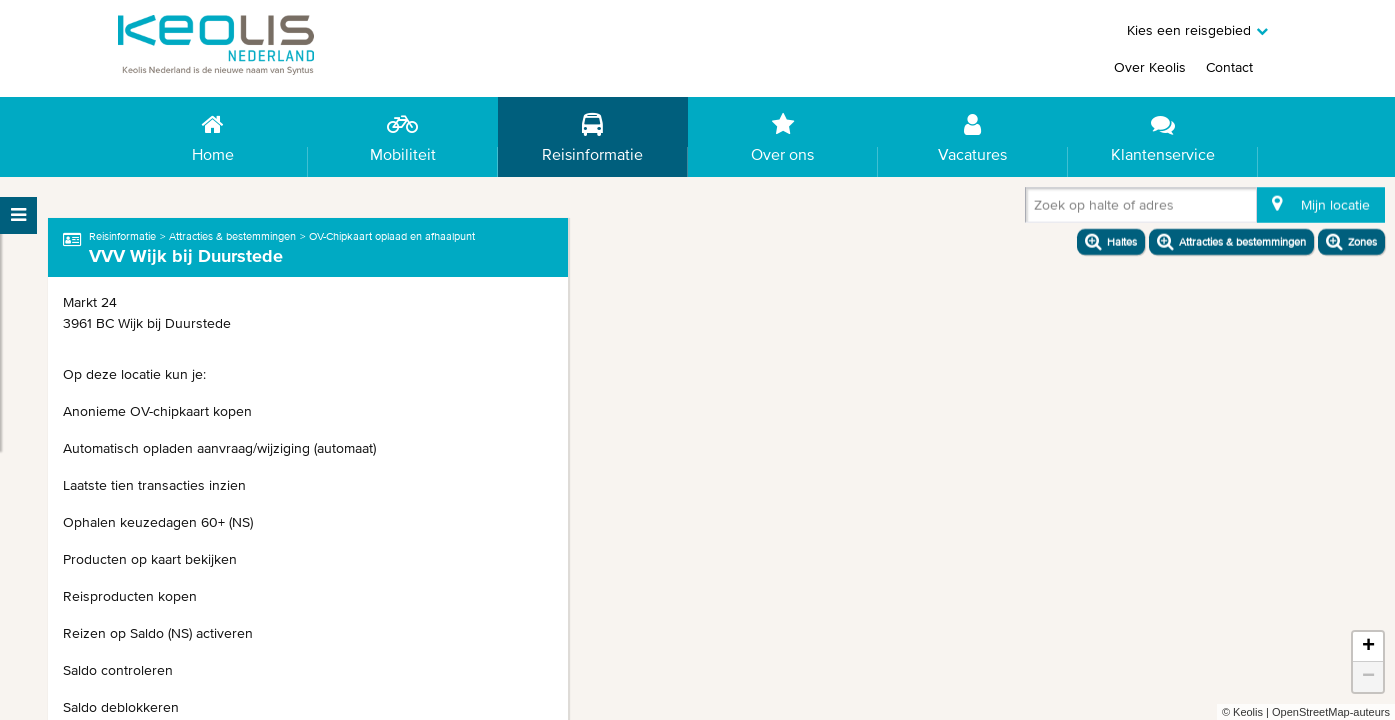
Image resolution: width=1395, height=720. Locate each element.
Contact (1229, 67)
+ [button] (1368, 647)
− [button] (1368, 677)
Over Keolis (1150, 67)
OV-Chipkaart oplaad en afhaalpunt (392, 215)
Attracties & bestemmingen (232, 215)
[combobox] (1038, 209)
